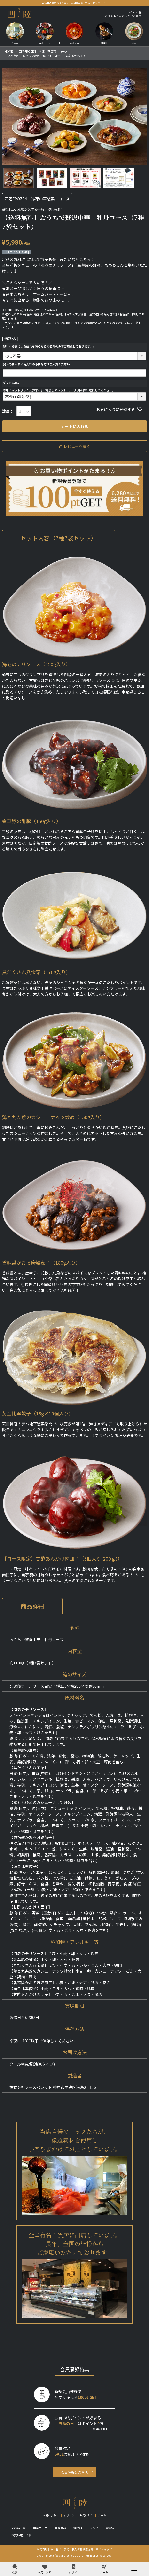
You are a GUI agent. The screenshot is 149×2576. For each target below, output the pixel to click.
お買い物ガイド (21, 2535)
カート (102, 2515)
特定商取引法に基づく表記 (53, 2549)
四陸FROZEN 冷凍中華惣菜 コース (43, 51)
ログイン (69, 2515)
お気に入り (86, 2515)
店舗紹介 (111, 2528)
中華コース (40, 2528)
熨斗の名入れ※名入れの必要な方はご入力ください (36, 364)
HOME (9, 51)
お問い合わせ (51, 2515)
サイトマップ (104, 2549)
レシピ (93, 2528)
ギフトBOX (12, 383)
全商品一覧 (18, 2528)
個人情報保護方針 (82, 2549)
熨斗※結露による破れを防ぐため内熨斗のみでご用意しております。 (49, 346)
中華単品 (60, 2528)
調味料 (77, 2528)
